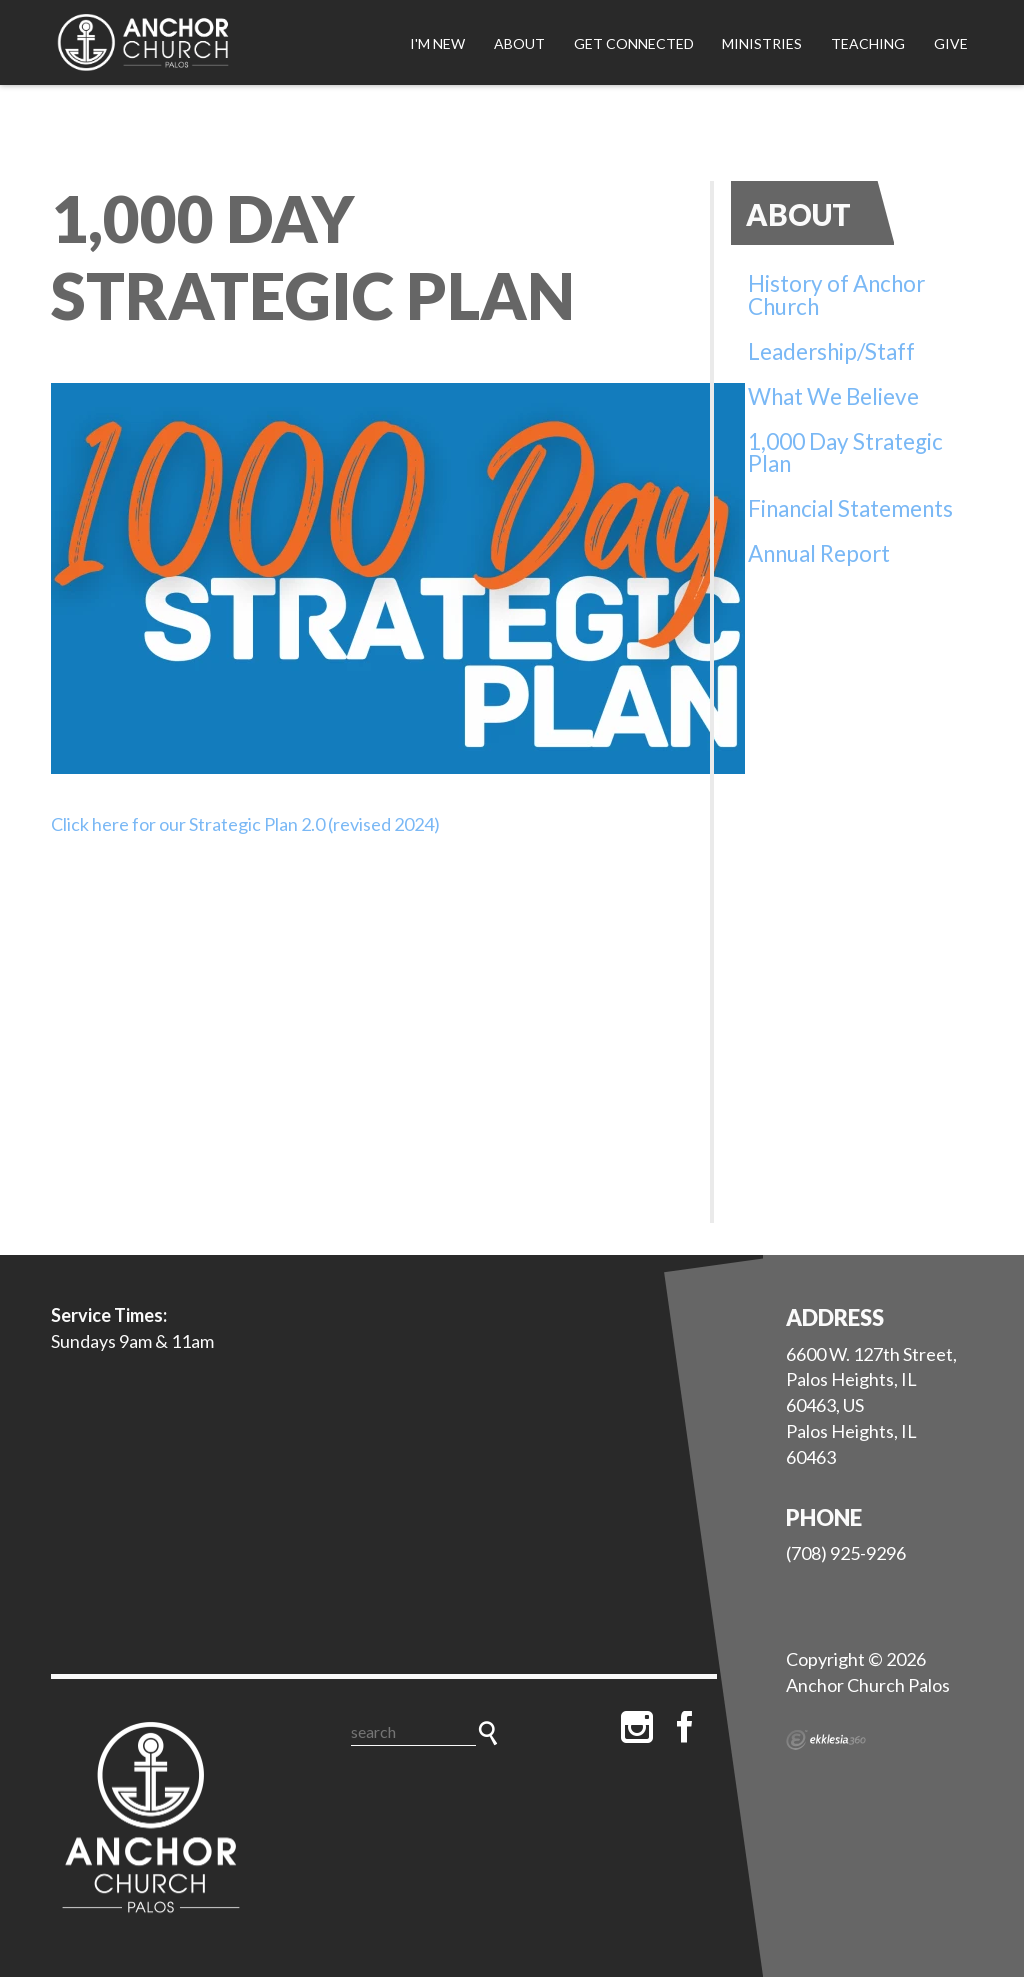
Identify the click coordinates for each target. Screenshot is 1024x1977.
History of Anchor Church (836, 295)
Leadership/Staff (831, 351)
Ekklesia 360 (826, 1740)
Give (951, 43)
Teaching (868, 43)
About (519, 43)
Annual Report (819, 553)
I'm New (437, 43)
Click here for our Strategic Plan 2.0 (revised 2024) (245, 824)
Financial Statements (850, 508)
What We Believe (833, 396)
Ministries (762, 43)
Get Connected (634, 43)
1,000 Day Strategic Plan (845, 453)
